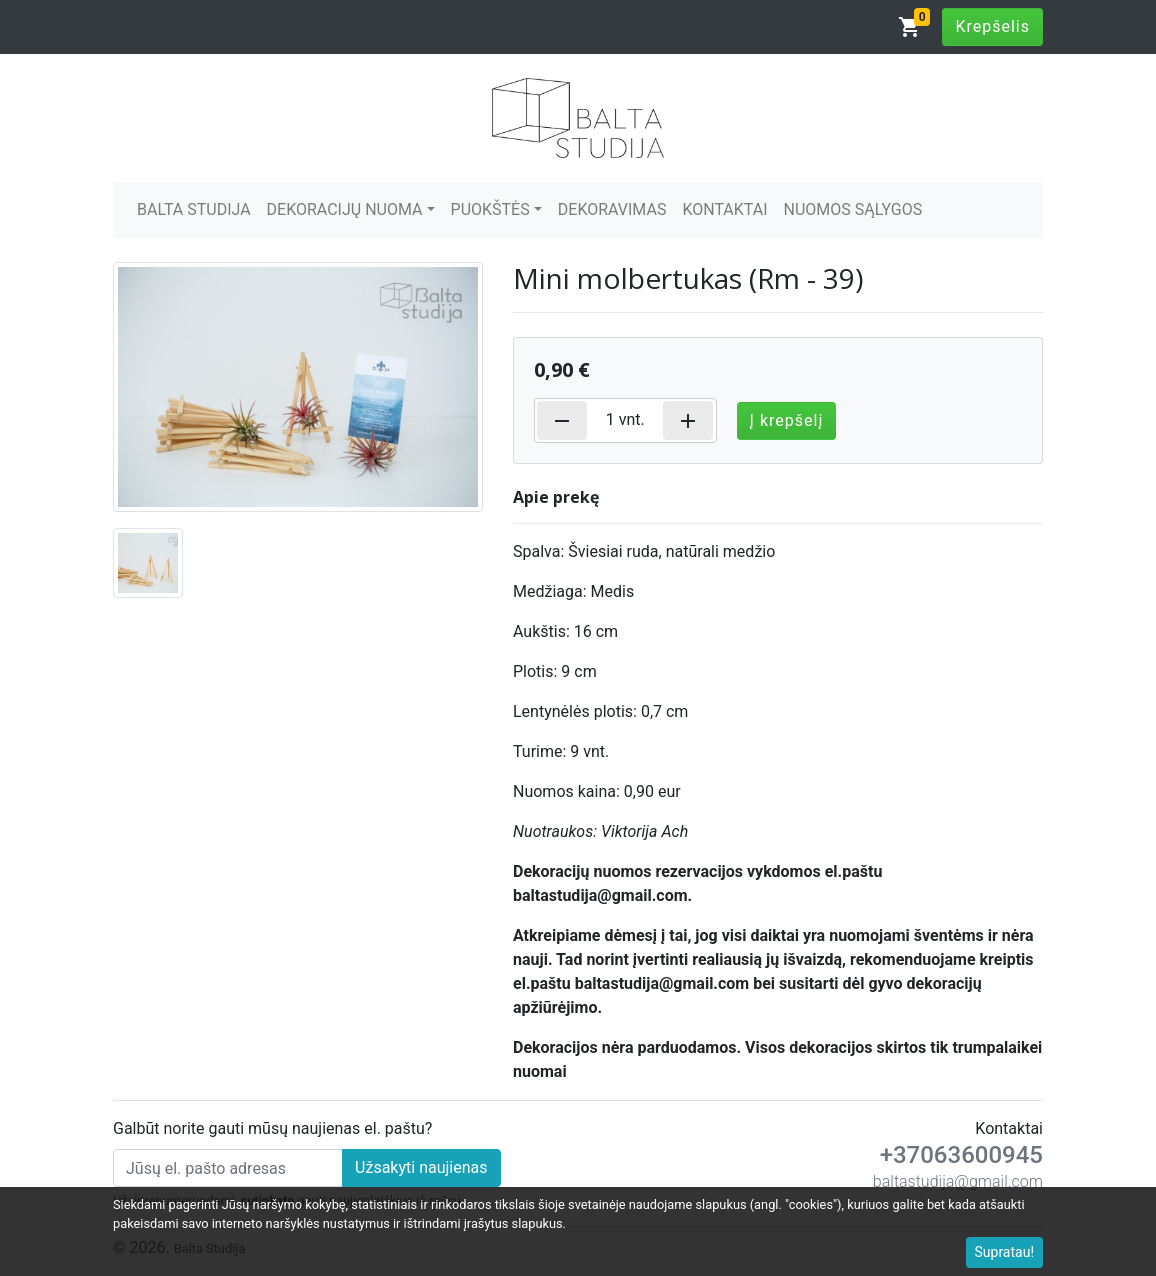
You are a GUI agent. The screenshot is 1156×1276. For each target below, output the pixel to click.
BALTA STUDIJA (194, 209)
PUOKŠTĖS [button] (490, 209)
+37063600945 (961, 1155)
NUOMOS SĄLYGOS (853, 209)
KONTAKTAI (724, 209)
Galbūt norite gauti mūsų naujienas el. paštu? (272, 1128)
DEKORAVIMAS (612, 209)
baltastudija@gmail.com (958, 1181)
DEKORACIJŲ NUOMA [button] (345, 209)
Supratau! (1005, 1252)
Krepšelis (992, 26)
